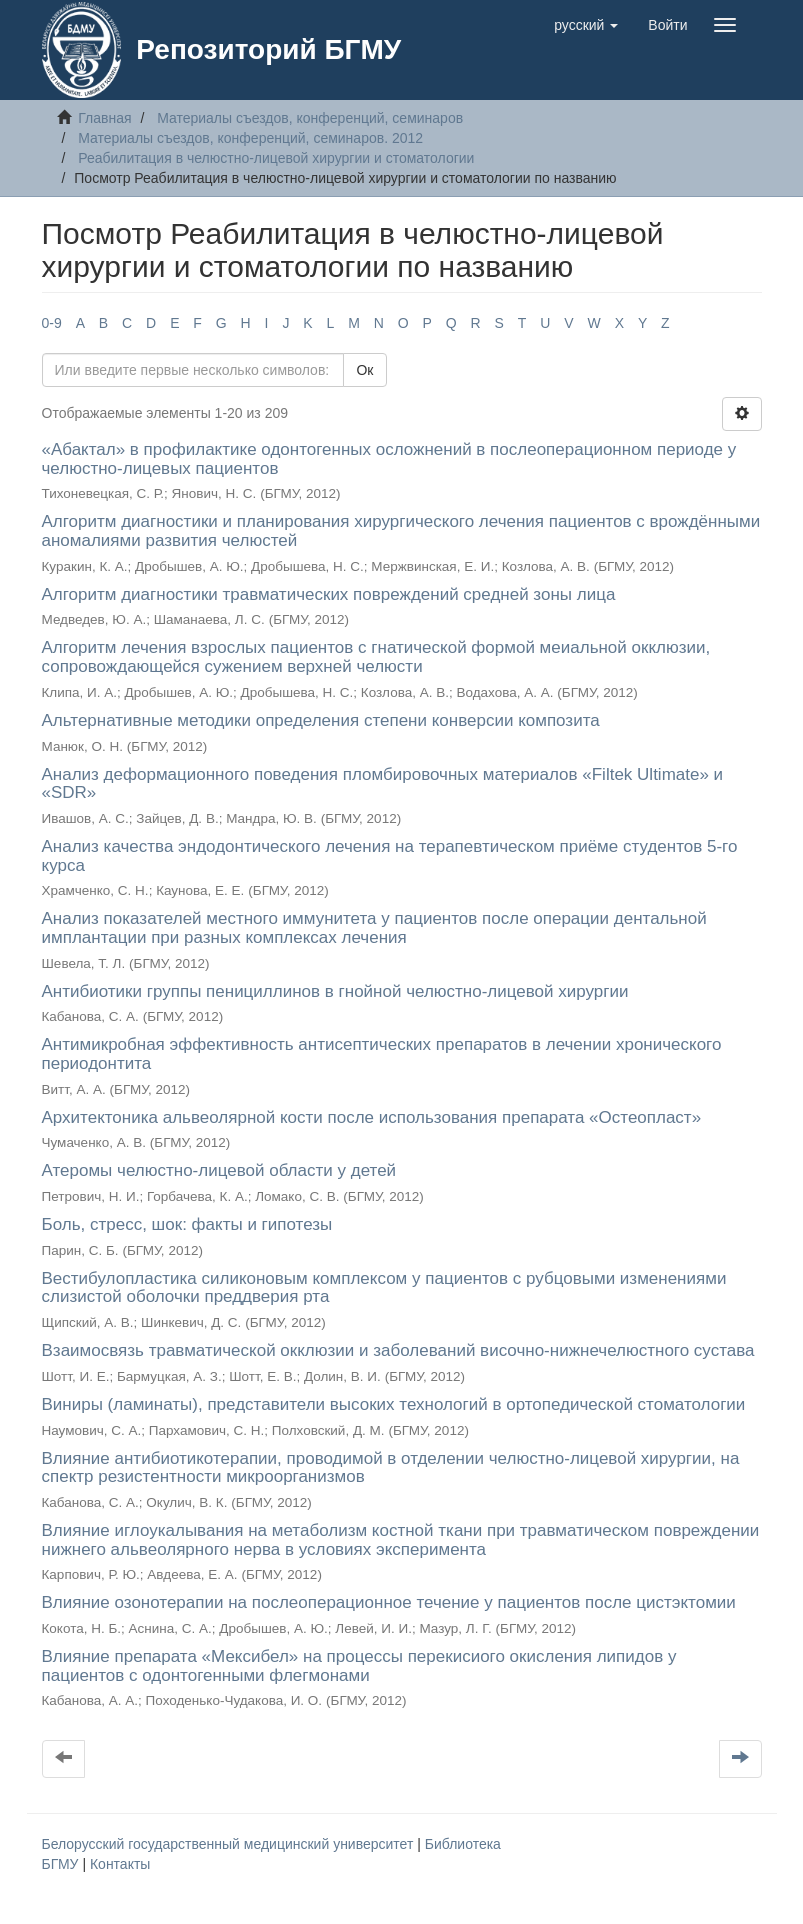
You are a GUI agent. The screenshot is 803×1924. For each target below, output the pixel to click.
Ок (364, 370)
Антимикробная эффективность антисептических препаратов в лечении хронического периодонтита (382, 1054)
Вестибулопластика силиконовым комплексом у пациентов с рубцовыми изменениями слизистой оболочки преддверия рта (384, 1288)
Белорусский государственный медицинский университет (230, 1844)
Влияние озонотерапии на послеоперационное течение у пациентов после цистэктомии (389, 1602)
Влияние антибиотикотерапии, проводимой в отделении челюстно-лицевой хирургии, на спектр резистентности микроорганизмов (391, 1468)
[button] (586, 25)
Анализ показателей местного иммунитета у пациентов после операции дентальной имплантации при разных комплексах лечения (374, 928)
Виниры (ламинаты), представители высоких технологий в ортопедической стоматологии (394, 1404)
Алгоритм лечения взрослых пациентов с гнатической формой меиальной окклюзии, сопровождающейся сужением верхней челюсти (376, 657)
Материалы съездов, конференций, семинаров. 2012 (250, 138)
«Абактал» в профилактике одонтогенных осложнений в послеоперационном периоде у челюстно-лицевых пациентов (389, 459)
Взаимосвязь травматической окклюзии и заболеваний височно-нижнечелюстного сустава (398, 1350)
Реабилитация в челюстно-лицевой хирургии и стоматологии (276, 158)
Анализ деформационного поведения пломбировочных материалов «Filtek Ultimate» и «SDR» (383, 784)
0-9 (52, 323)
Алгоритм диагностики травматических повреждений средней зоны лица (329, 594)
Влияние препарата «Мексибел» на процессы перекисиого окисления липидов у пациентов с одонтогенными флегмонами (359, 1666)
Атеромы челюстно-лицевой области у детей (219, 1170)
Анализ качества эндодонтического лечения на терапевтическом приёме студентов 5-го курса (390, 856)
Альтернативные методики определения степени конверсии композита (321, 720)
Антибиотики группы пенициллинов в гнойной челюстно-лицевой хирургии (335, 991)
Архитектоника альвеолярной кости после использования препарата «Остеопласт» (372, 1117)
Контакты (120, 1864)
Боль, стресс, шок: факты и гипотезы (187, 1224)
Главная (104, 118)
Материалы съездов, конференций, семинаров (310, 118)
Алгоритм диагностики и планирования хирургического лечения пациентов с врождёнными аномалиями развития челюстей (401, 531)
